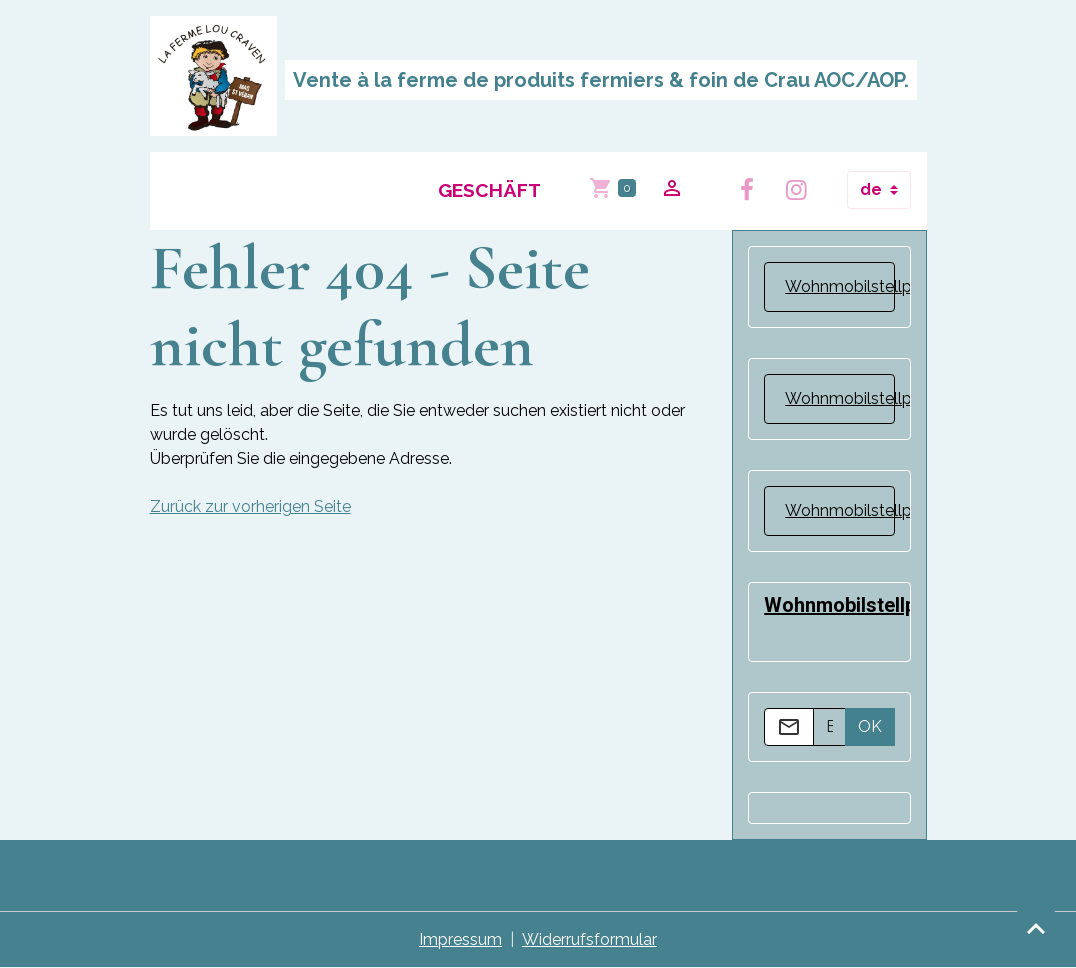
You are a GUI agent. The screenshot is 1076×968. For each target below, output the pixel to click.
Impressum (460, 939)
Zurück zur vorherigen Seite (250, 506)
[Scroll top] (1036, 928)
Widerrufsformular (589, 939)
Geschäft (489, 190)
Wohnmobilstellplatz (862, 286)
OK (870, 726)
